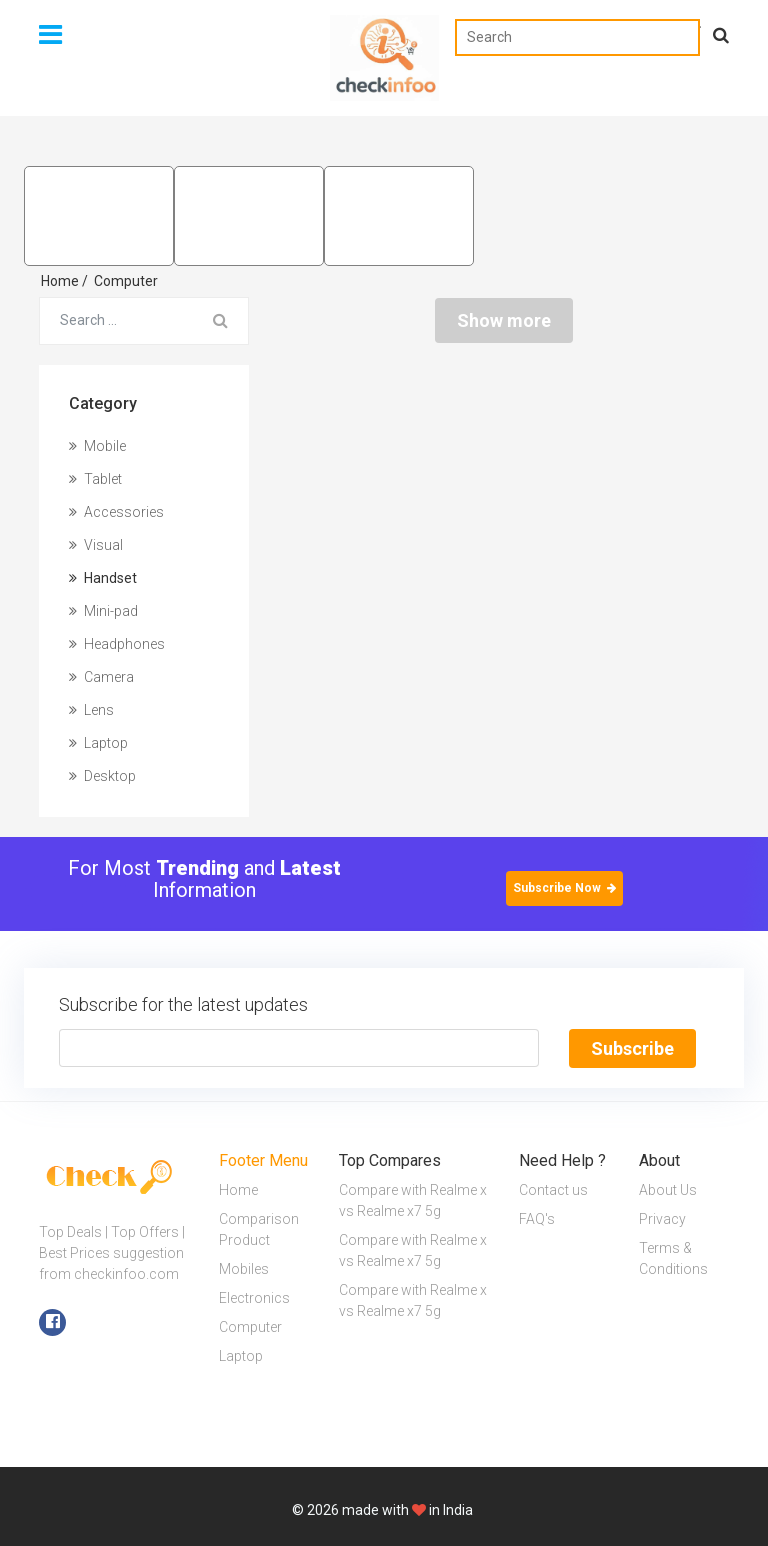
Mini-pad (103, 611)
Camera (101, 677)
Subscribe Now (564, 888)
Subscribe (632, 1048)
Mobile (97, 446)
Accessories (116, 512)
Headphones (117, 644)
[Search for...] (117, 321)
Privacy (662, 1219)
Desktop (102, 776)
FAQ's (537, 1219)
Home (64, 281)
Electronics (254, 1298)
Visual (96, 545)
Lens (91, 710)
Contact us (553, 1190)
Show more (504, 320)
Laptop (98, 743)
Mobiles (244, 1269)
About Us (668, 1190)
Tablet (95, 479)
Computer (126, 281)
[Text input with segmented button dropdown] (299, 1048)
